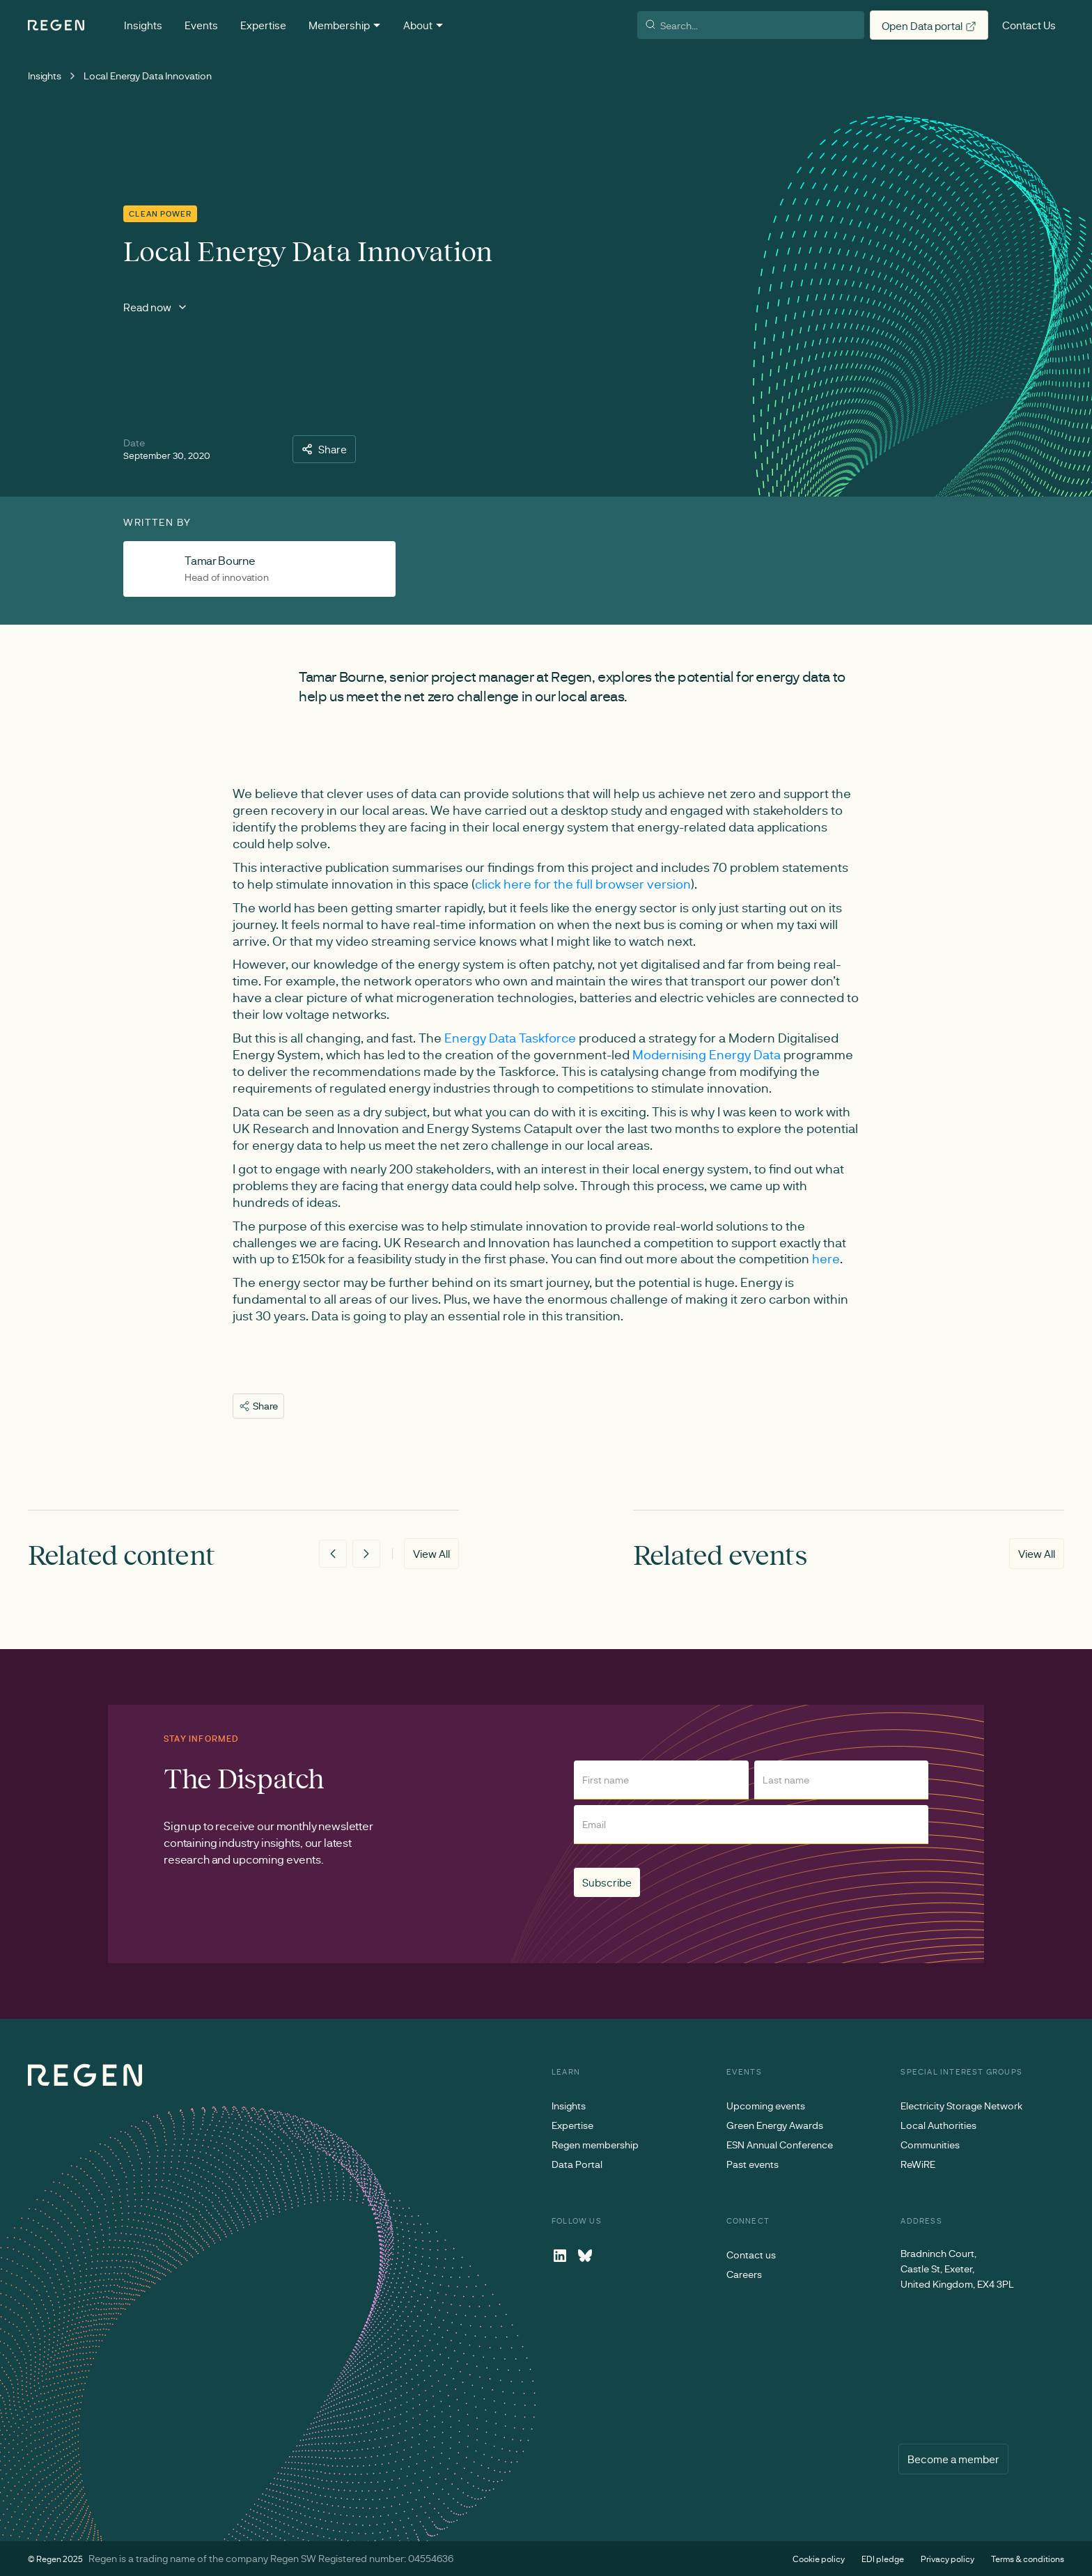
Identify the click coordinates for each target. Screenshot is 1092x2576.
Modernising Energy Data (706, 1054)
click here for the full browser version (583, 883)
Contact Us (1029, 25)
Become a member (953, 2459)
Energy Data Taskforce (510, 1037)
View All (431, 1554)
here (826, 1258)
